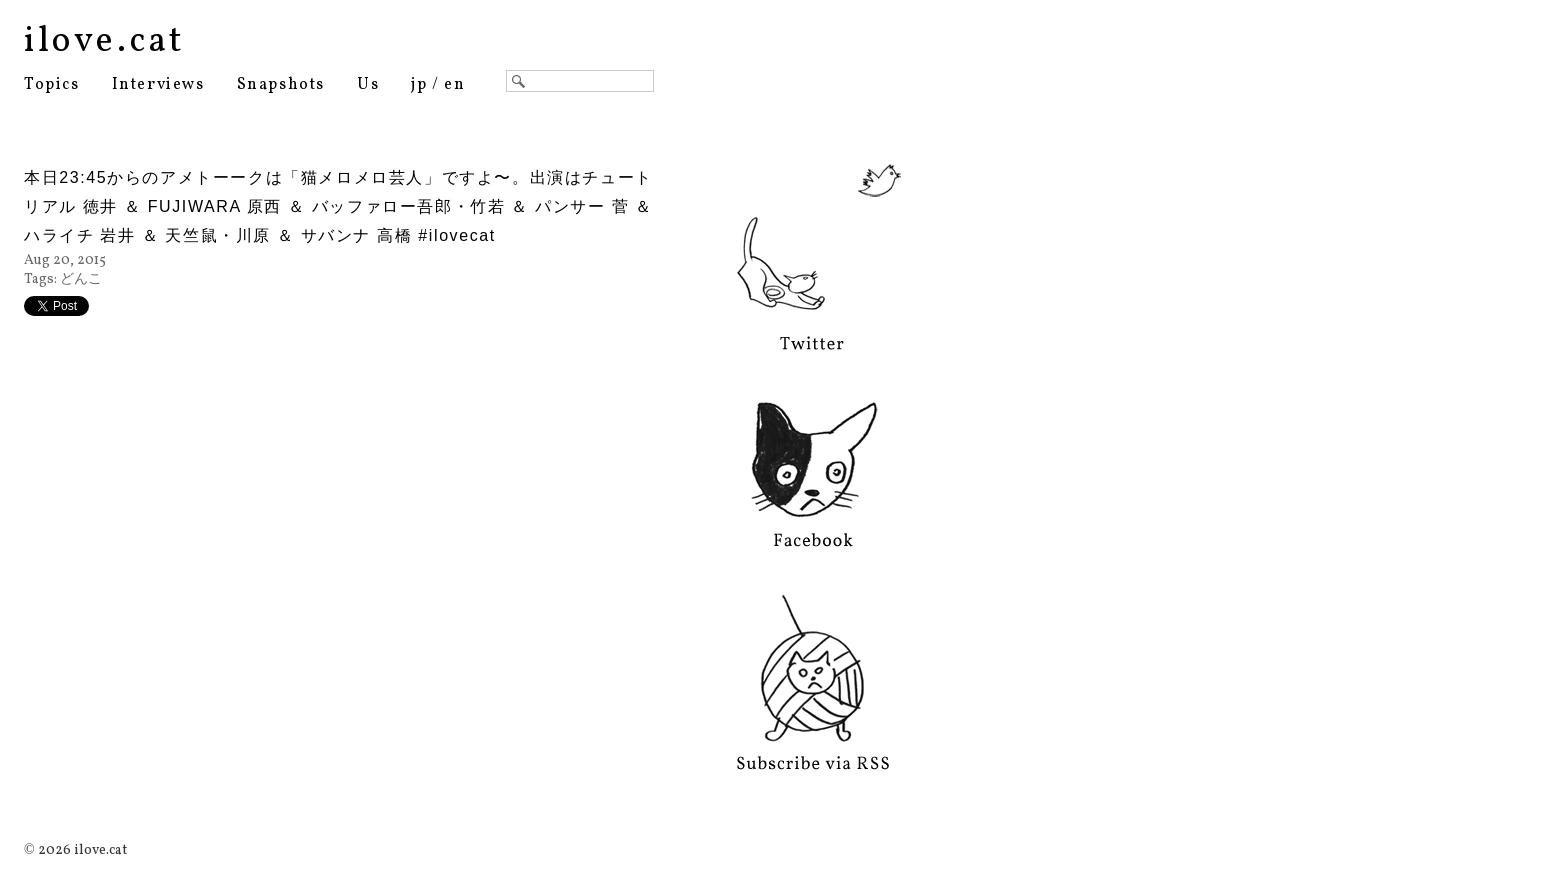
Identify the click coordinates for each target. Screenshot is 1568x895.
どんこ (81, 279)
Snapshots (281, 85)
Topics (52, 85)
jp (419, 85)
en (454, 85)
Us (368, 85)
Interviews (158, 85)
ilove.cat (104, 42)
